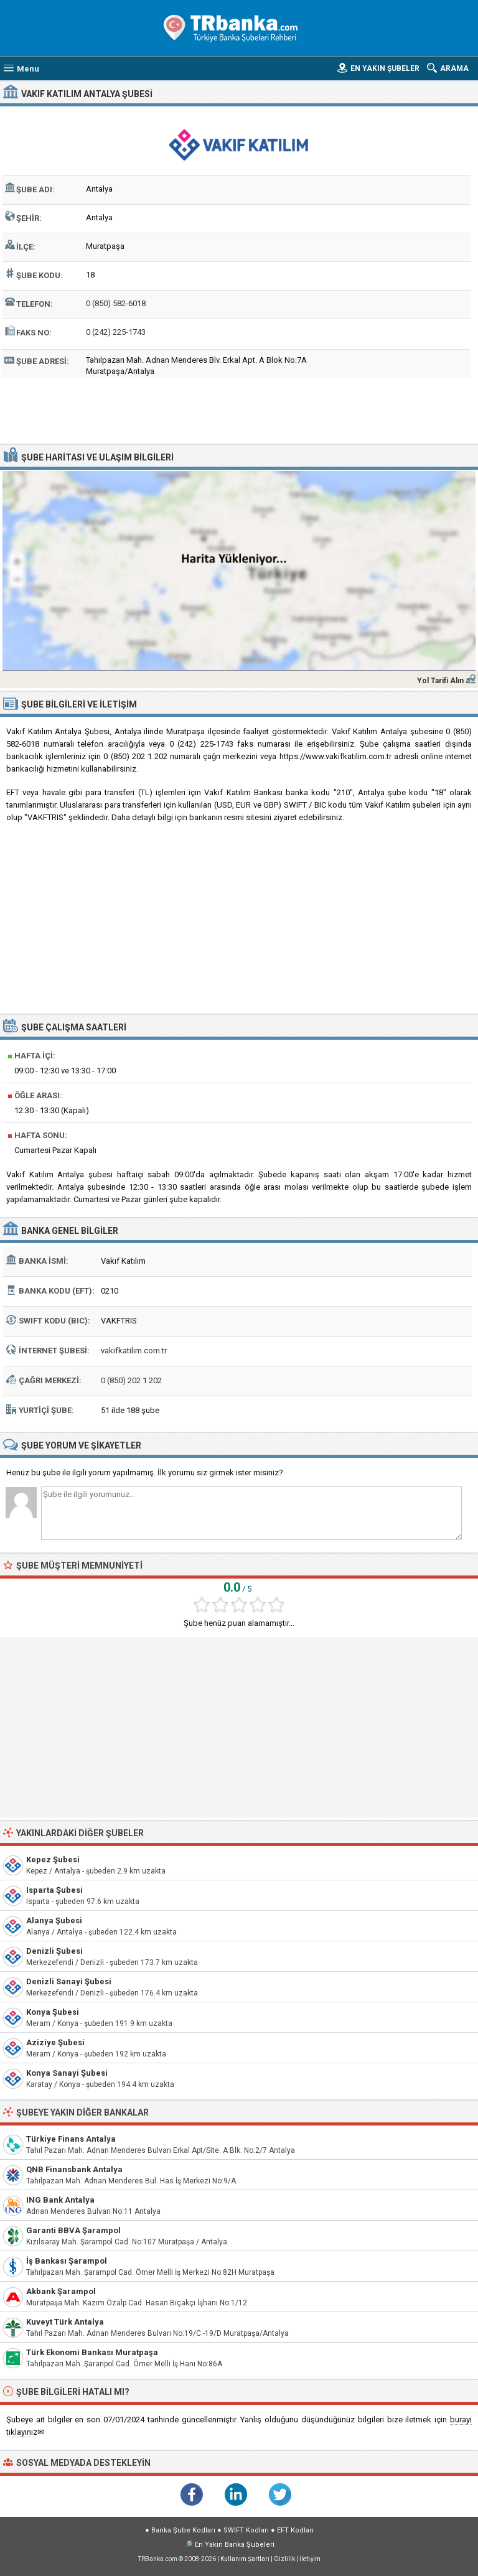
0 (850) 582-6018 (116, 303)
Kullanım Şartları (244, 2558)
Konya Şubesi (52, 2012)
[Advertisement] (239, 409)
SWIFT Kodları (246, 2530)
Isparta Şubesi (54, 1890)
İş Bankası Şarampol (66, 2261)
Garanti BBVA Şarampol (73, 2230)
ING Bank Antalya (60, 2200)
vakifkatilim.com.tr (134, 1350)
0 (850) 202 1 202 (131, 1380)
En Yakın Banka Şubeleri (234, 2545)
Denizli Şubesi (54, 1951)
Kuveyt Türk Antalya (65, 2321)
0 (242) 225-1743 (116, 332)
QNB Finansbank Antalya (74, 2169)
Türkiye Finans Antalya (71, 2139)
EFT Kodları (295, 2530)
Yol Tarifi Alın (440, 680)
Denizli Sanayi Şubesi (68, 1981)
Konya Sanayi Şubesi (67, 2073)
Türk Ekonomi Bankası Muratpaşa (92, 2352)
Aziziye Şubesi (55, 2042)
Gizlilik (284, 2558)
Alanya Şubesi (54, 1920)
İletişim (310, 2558)
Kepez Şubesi (53, 1859)
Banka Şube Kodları (183, 2530)
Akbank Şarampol (61, 2291)
